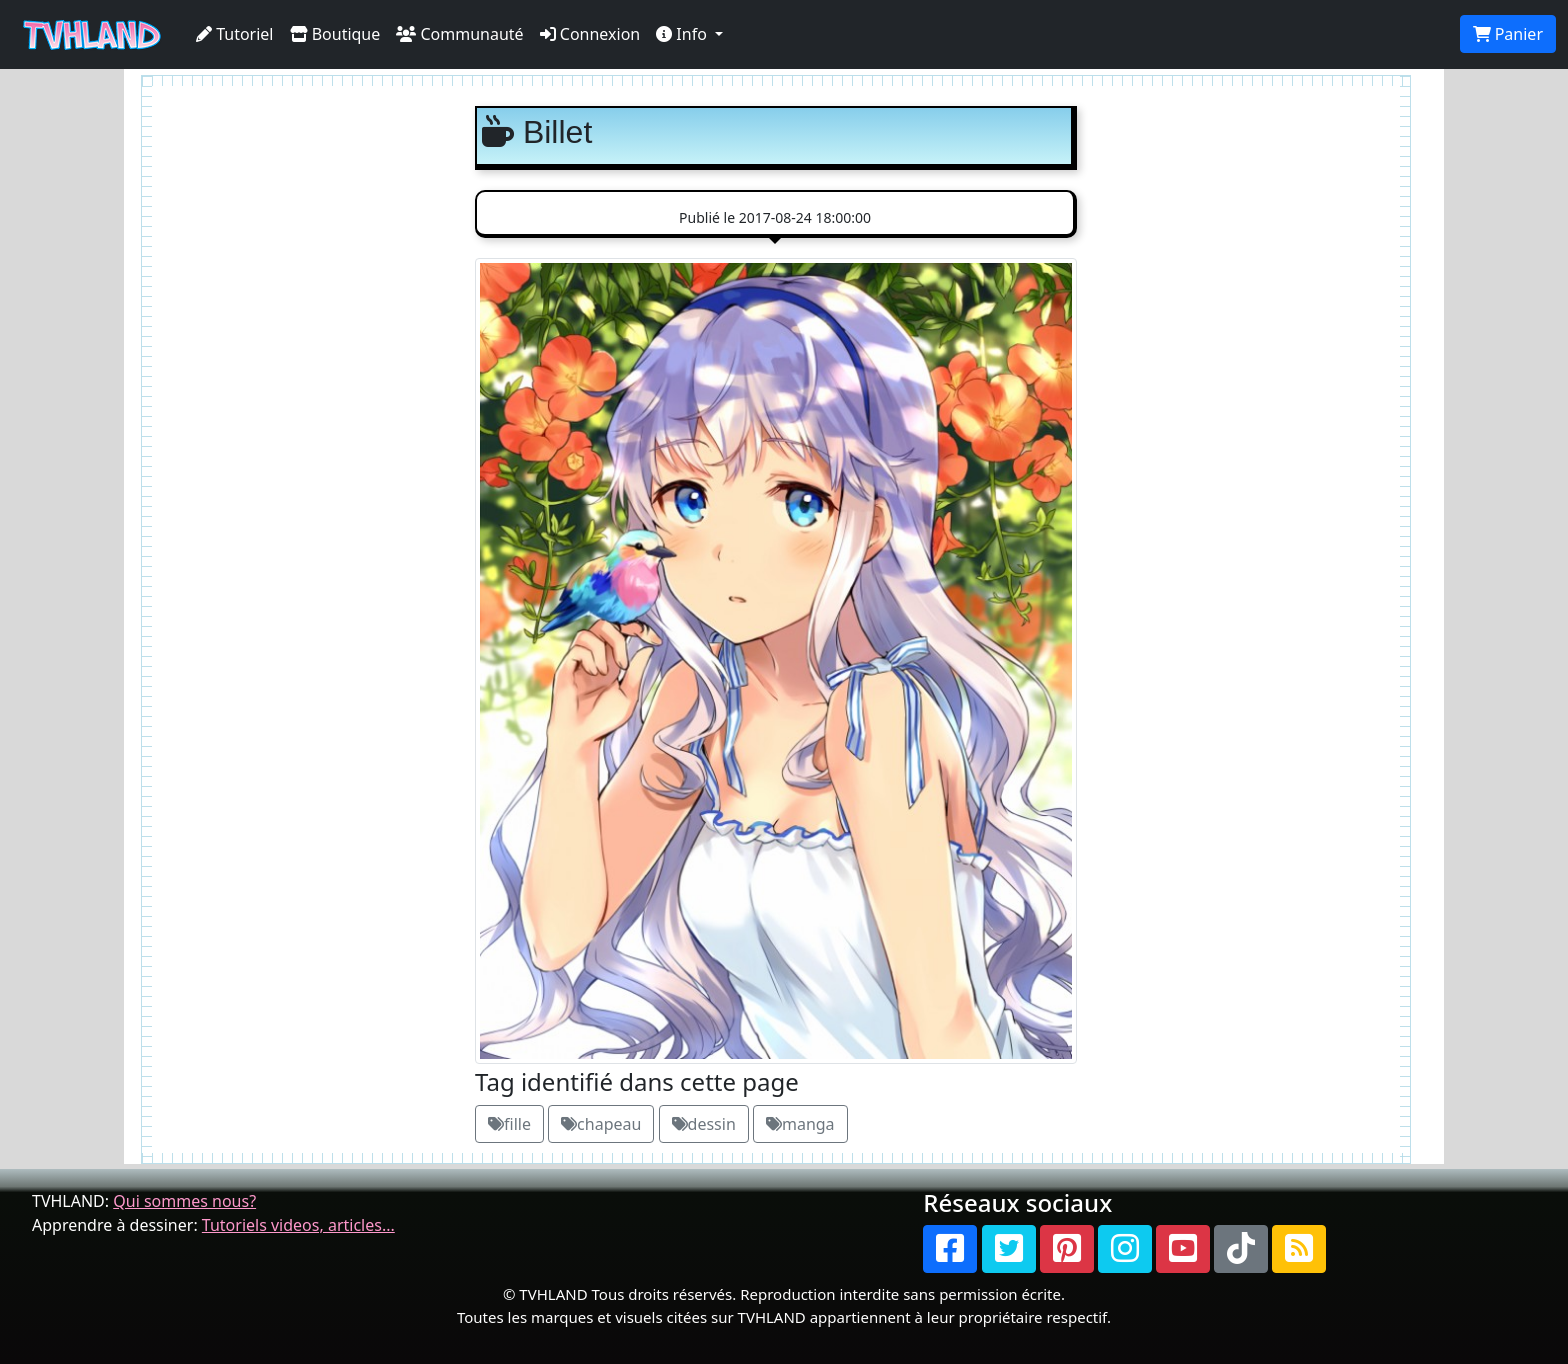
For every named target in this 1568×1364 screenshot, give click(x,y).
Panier (1508, 34)
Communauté (459, 34)
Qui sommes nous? (184, 1201)
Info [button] (683, 34)
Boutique (335, 34)
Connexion (590, 34)
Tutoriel (235, 34)
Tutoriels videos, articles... (298, 1225)
